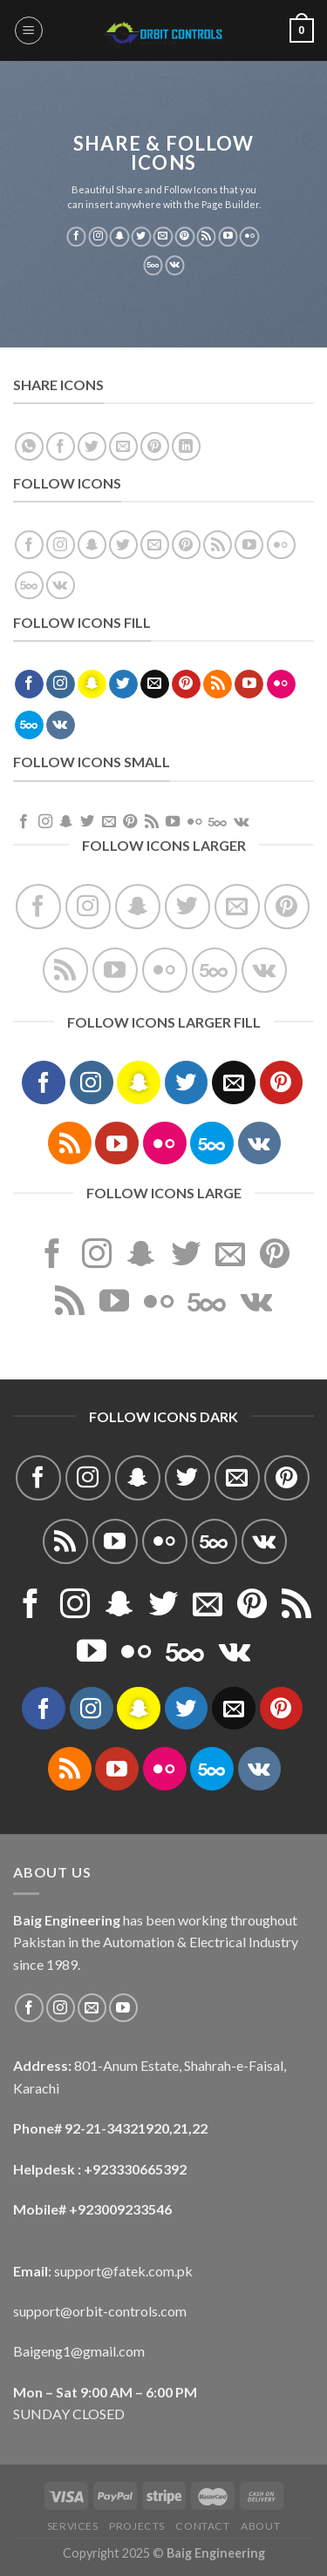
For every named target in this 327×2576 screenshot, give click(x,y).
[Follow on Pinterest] (184, 236)
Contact (202, 2525)
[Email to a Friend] (123, 446)
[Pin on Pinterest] (154, 446)
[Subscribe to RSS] (206, 236)
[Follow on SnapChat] (120, 236)
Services (73, 2525)
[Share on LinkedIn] (186, 446)
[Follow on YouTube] (228, 236)
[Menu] (29, 30)
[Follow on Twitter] (142, 236)
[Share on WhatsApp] (29, 446)
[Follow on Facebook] (76, 236)
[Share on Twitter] (92, 446)
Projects (137, 2525)
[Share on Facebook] (60, 446)
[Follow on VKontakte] (175, 265)
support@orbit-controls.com (100, 2311)
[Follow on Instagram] (98, 236)
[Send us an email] (163, 236)
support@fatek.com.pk (123, 2270)
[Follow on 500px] (153, 265)
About (260, 2525)
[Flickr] (250, 236)
